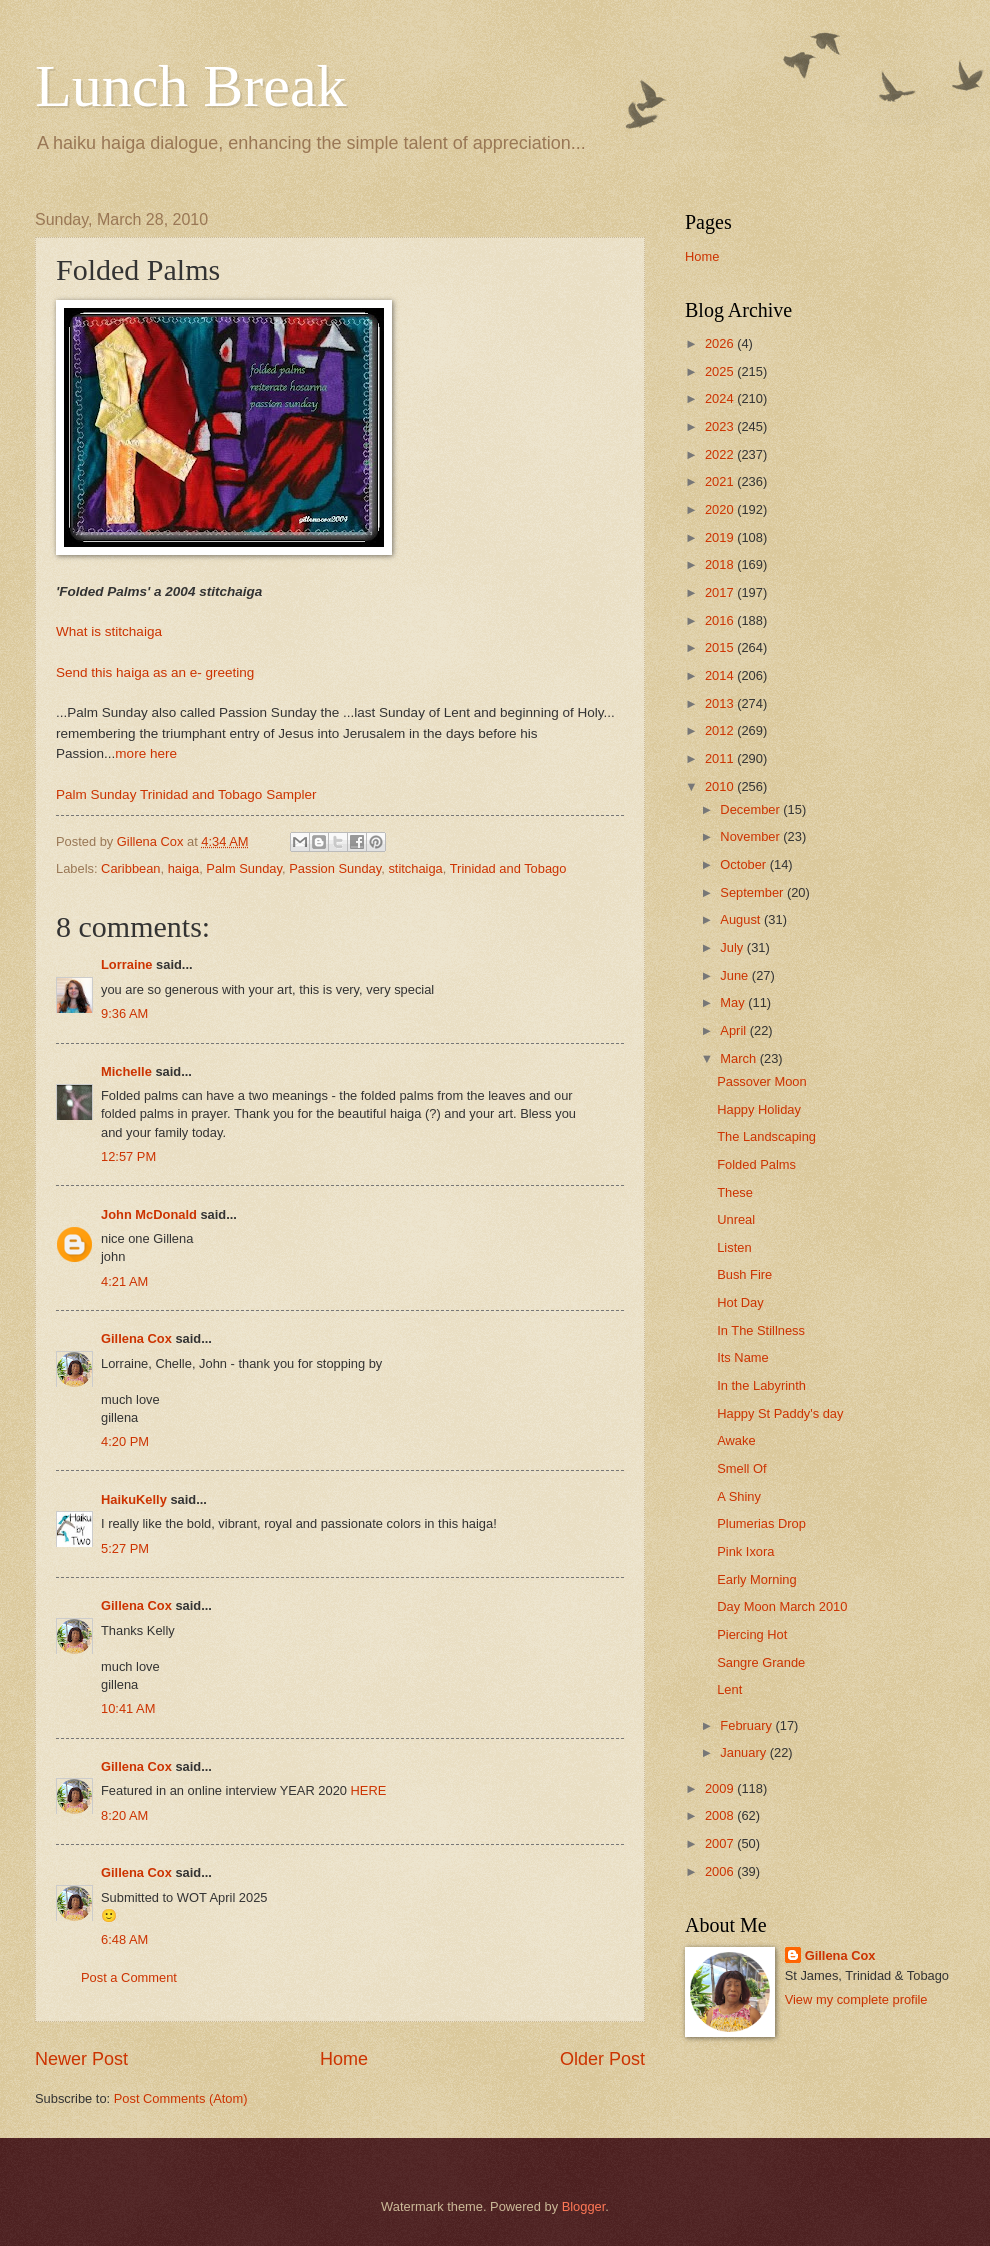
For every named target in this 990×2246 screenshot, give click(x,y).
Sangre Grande (761, 1662)
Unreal (736, 1219)
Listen (734, 1247)
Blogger (584, 2206)
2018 (721, 564)
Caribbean (130, 868)
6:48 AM (124, 1939)
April (734, 1030)
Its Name (743, 1357)
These (735, 1192)
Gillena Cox (136, 1338)
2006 (721, 1871)
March (739, 1058)
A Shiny (739, 1496)
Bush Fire (744, 1274)
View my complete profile (856, 1999)
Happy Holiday (759, 1109)
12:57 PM (128, 1156)
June (736, 975)
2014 (721, 675)
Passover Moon (761, 1081)
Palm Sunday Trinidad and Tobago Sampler (186, 794)
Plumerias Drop (761, 1523)
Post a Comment (129, 1977)
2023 (721, 426)
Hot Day (740, 1302)
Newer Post (81, 2059)
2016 (721, 620)
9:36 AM (124, 1013)
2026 (721, 343)
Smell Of (741, 1468)
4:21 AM (124, 1281)
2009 (721, 1788)
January (744, 1752)
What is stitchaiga (109, 631)
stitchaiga (415, 868)
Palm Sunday (244, 868)
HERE (369, 1790)
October (744, 864)
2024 (721, 398)
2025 (721, 371)
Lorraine (127, 964)
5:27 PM (125, 1548)
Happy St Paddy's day (780, 1413)
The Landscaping (766, 1136)
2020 (721, 509)
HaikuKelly (134, 1499)
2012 (721, 730)
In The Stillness (761, 1330)
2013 (721, 703)
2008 (721, 1815)
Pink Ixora (745, 1551)
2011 (721, 758)
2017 (721, 592)
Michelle (126, 1071)
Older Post (602, 2059)
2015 (721, 647)
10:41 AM (128, 1708)
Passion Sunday (335, 868)
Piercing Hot (752, 1634)
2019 (721, 537)
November (751, 836)
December (751, 809)
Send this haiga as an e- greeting (155, 672)
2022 (721, 454)
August (742, 919)
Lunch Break (191, 86)
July (733, 947)
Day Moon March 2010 (782, 1606)
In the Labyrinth (761, 1385)
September (753, 892)
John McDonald (149, 1214)
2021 (721, 481)
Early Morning (756, 1579)
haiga (184, 868)
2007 (721, 1843)
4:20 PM (125, 1441)
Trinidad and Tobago (508, 868)
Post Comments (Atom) (181, 2098)
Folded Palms (756, 1164)
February (747, 1725)
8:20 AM (124, 1815)
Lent (729, 1689)
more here (146, 753)
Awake (736, 1440)
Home (344, 2059)
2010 (721, 786)
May (734, 1002)
